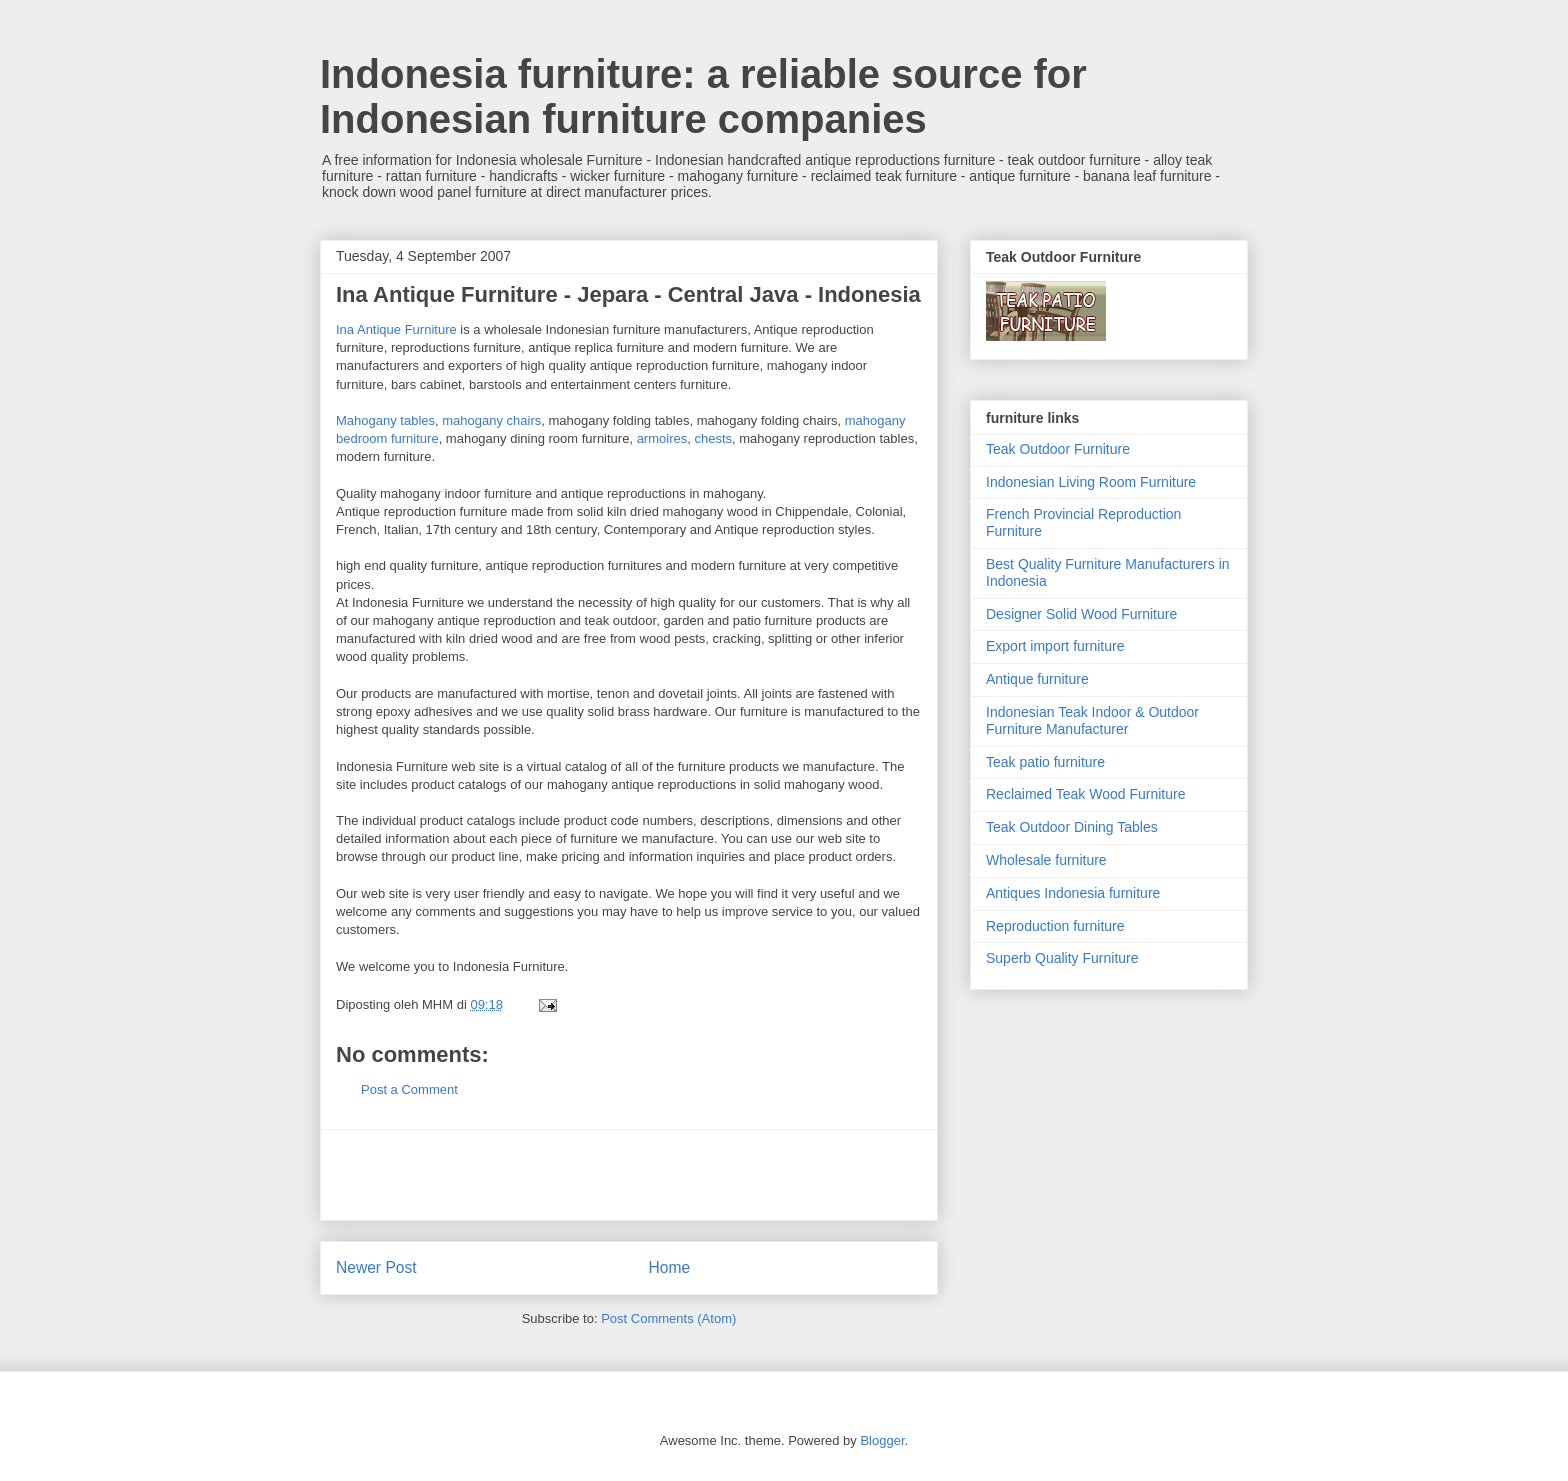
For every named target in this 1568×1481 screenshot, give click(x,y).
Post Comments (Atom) (668, 1318)
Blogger (882, 1440)
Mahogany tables (385, 420)
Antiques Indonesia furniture (1073, 893)
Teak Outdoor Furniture (1058, 449)
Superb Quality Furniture (1062, 958)
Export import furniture (1055, 646)
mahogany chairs (491, 420)
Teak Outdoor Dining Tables (1072, 827)
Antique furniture (1037, 679)
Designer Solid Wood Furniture (1081, 614)
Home (670, 1267)
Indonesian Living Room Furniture (1091, 482)
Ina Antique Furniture (396, 329)
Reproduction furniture (1055, 926)
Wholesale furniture (1046, 860)
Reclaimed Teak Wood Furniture (1085, 794)
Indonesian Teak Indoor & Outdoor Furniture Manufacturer (1092, 720)
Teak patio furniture (1045, 762)
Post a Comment (409, 1089)
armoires (662, 438)
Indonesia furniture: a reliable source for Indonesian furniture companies (703, 96)
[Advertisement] (629, 1175)
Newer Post (376, 1267)
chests (713, 438)
